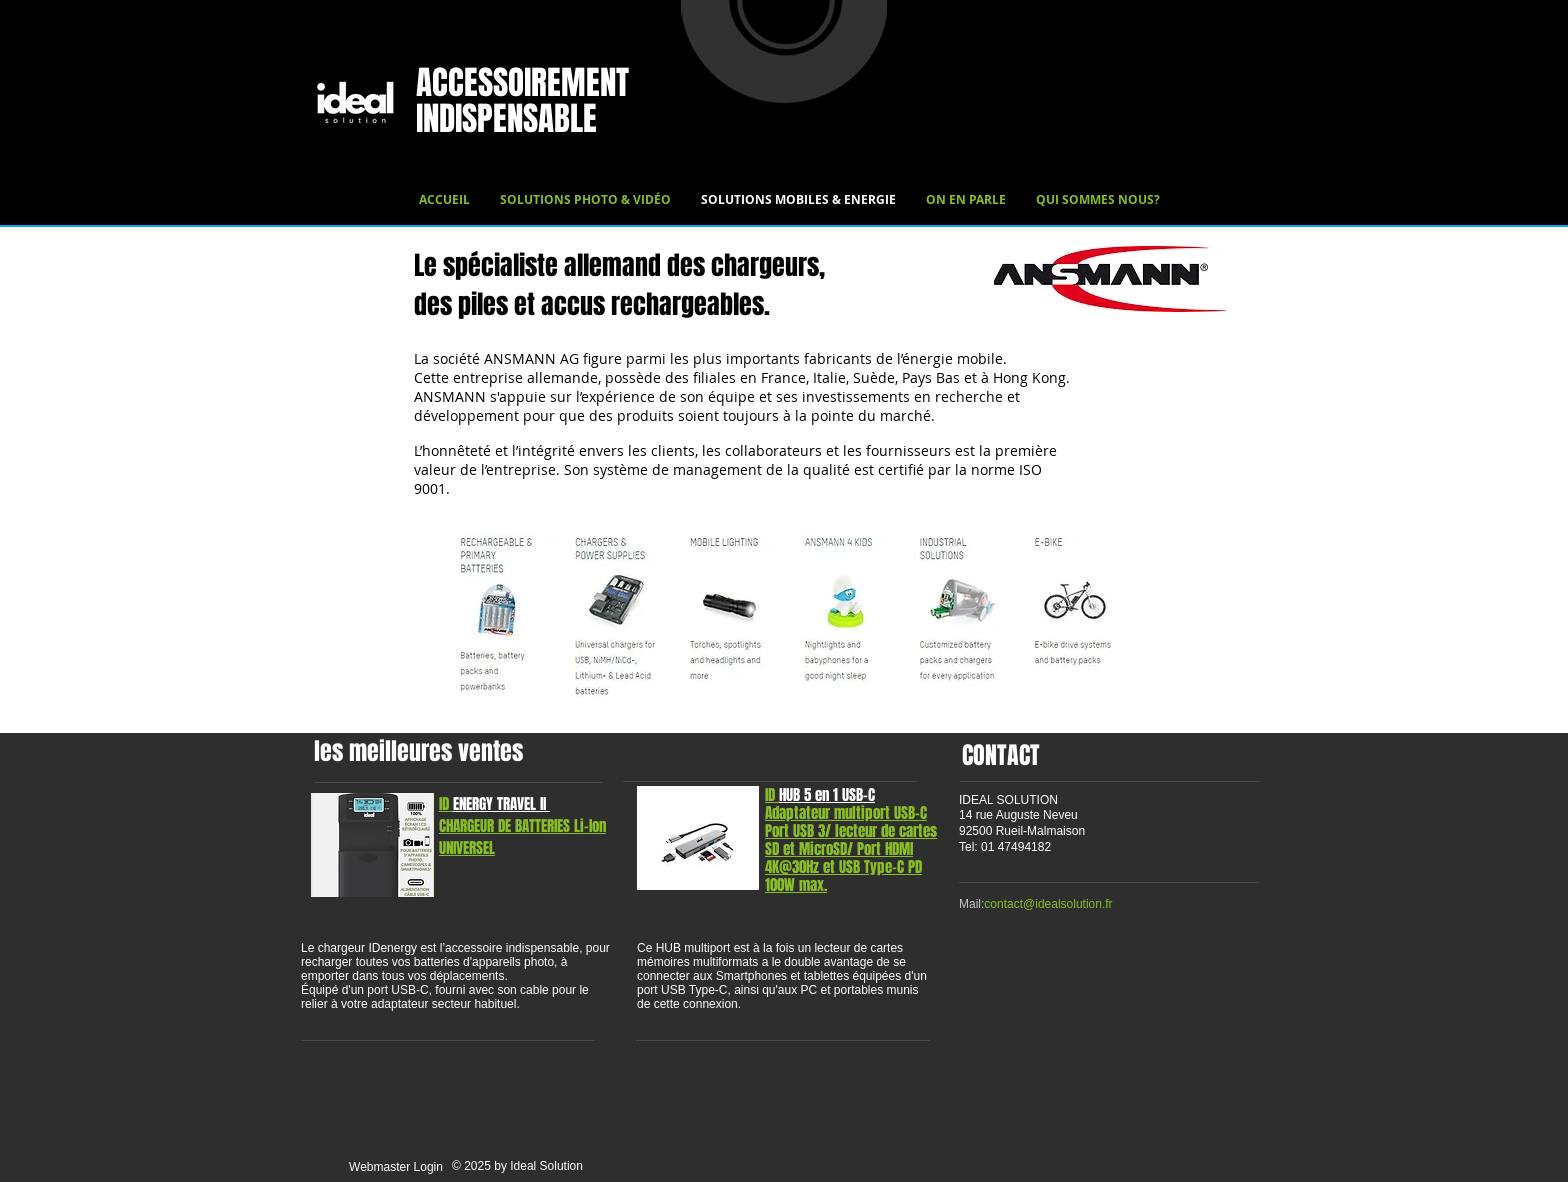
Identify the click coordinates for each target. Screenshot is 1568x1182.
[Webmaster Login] (396, 1167)
